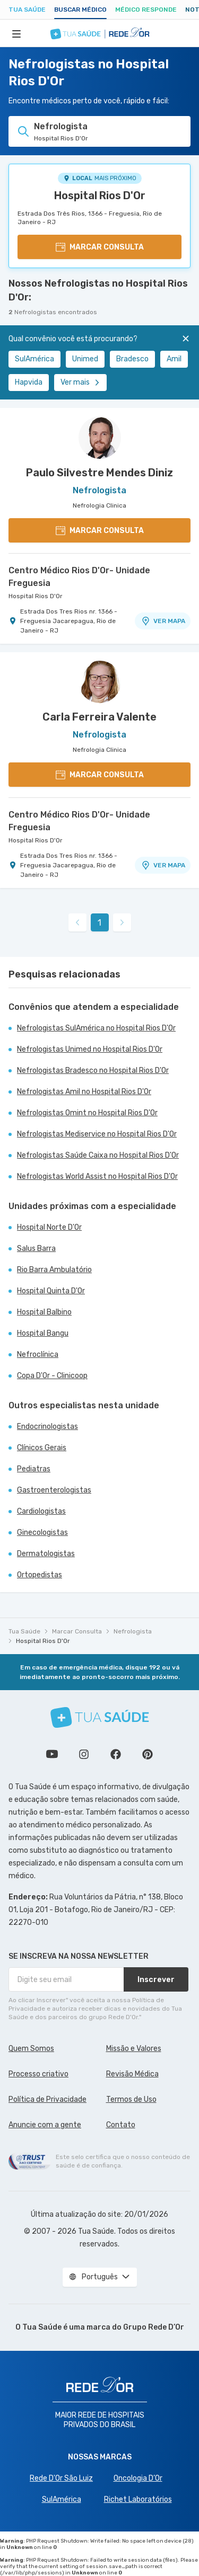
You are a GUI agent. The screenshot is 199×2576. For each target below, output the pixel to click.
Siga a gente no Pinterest (147, 1754)
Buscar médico (80, 9)
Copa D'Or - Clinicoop (52, 1375)
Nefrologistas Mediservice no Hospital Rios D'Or (97, 1134)
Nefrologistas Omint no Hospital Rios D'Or (87, 1112)
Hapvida (28, 382)
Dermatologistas (46, 1553)
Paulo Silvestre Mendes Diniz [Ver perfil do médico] (99, 472)
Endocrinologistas (47, 1426)
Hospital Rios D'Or (99, 195)
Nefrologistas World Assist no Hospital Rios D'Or (97, 1176)
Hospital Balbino (44, 1312)
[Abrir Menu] (16, 33)
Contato (120, 2124)
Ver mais (80, 382)
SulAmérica (34, 358)
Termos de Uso (131, 2099)
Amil (174, 358)
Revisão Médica (132, 2073)
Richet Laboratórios (138, 2499)
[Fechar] (186, 339)
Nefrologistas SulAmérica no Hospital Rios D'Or (96, 1028)
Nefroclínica (37, 1354)
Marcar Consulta (77, 1631)
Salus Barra (36, 1248)
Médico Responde (146, 9)
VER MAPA (163, 621)
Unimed (85, 358)
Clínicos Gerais (41, 1447)
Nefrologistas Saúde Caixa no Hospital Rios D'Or (98, 1155)
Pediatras (33, 1468)
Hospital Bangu (42, 1333)
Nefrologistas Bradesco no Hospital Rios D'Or (93, 1070)
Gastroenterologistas (54, 1490)
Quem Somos (31, 2048)
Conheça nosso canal (52, 1754)
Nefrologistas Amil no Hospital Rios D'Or (84, 1091)
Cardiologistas (41, 1511)
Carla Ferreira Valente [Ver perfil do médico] (99, 716)
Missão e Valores (133, 2048)
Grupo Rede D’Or (153, 2327)
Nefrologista (133, 1631)
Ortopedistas (39, 1574)
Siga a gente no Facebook (115, 1754)
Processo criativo (38, 2073)
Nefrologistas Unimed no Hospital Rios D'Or (89, 1049)
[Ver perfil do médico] (99, 437)
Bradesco (132, 358)
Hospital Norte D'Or (49, 1227)
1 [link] (99, 923)
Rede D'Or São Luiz (61, 2478)
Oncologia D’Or (138, 2478)
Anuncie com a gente (44, 2124)
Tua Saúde (27, 9)
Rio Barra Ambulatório (54, 1269)
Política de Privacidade (47, 2099)
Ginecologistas (42, 1532)
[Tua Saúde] (99, 1717)
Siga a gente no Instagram (84, 1754)
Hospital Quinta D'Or (51, 1290)
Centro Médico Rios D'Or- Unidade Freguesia (79, 576)
